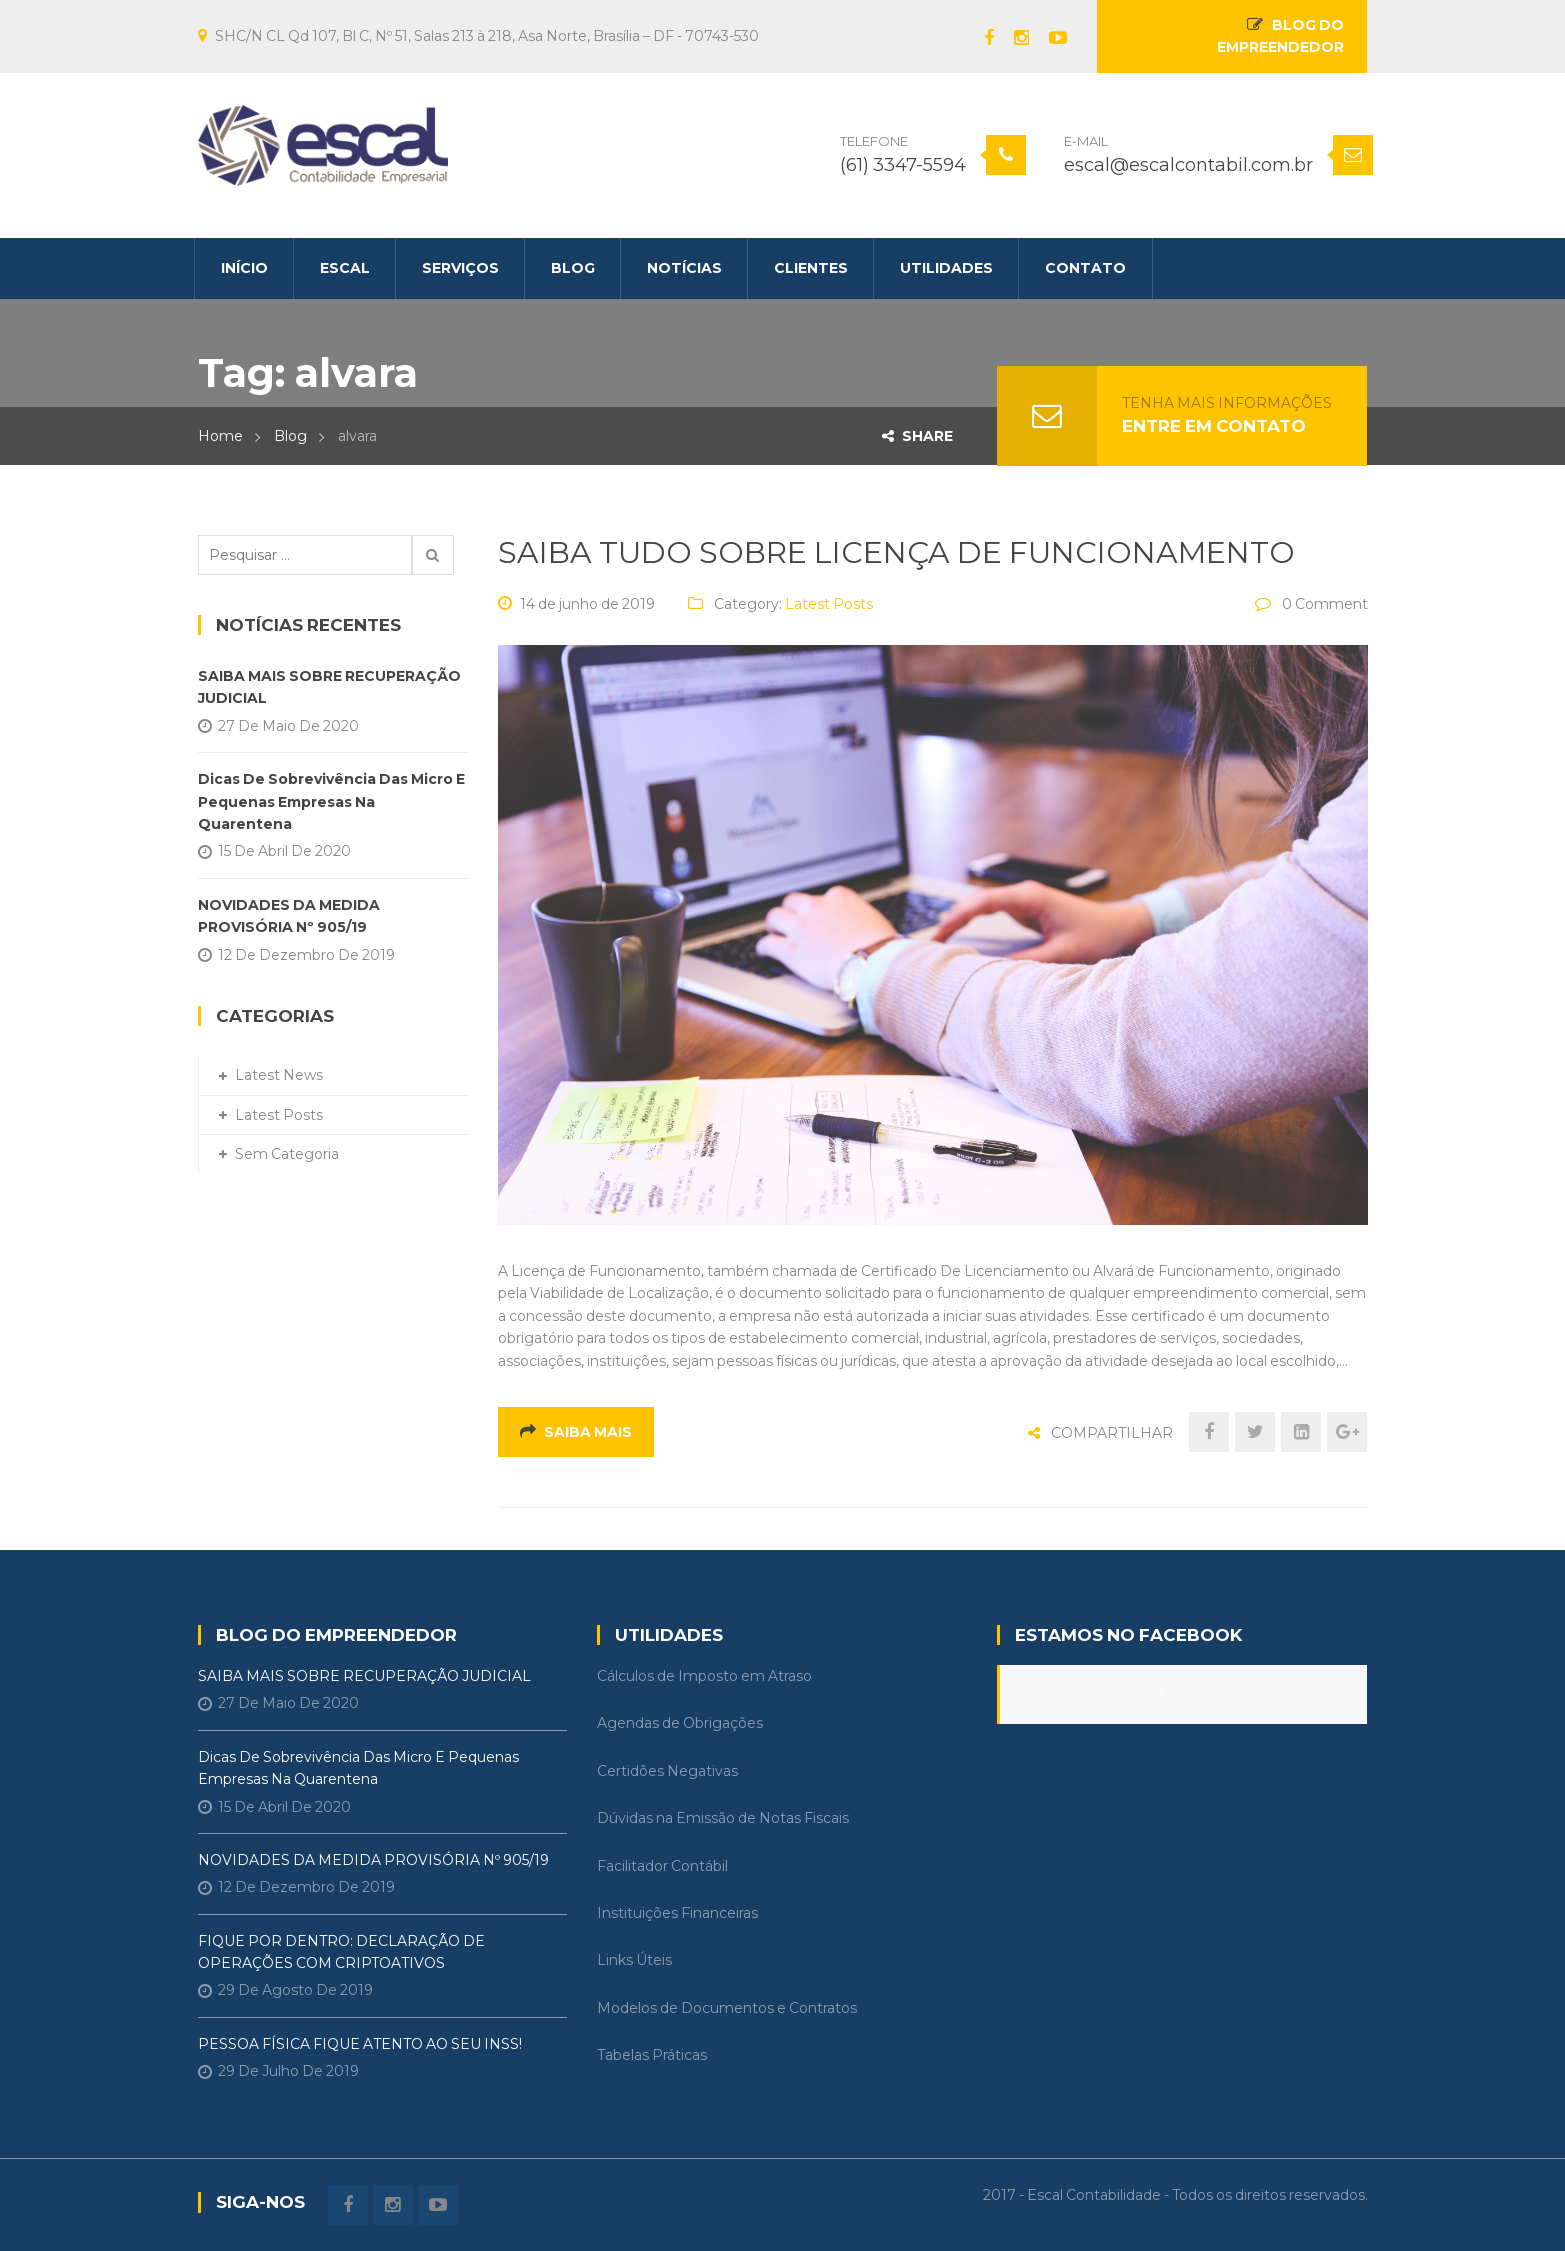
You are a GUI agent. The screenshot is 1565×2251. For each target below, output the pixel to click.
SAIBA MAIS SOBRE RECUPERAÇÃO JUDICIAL (329, 687)
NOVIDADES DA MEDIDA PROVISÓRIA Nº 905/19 (289, 916)
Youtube (1048, 38)
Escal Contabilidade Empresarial (1130, 1694)
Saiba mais (576, 1432)
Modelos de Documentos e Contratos (727, 2008)
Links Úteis (634, 1960)
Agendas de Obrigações (680, 1723)
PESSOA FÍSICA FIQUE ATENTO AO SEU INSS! (360, 2044)
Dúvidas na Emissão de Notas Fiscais (723, 1818)
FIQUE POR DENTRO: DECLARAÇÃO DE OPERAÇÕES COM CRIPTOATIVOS (341, 1952)
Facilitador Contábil (662, 1866)
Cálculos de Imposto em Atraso (704, 1676)
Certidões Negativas (667, 1771)
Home (220, 436)
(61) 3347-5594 (903, 165)
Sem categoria (287, 1154)
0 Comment (1325, 604)
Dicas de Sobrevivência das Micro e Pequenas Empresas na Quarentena (331, 801)
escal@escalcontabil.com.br (1188, 165)
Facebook (979, 38)
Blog (290, 436)
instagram (1011, 38)
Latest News (279, 1075)
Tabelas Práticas (652, 2055)
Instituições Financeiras (677, 1913)
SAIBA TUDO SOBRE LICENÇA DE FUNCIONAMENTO (896, 552)
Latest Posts (829, 604)
